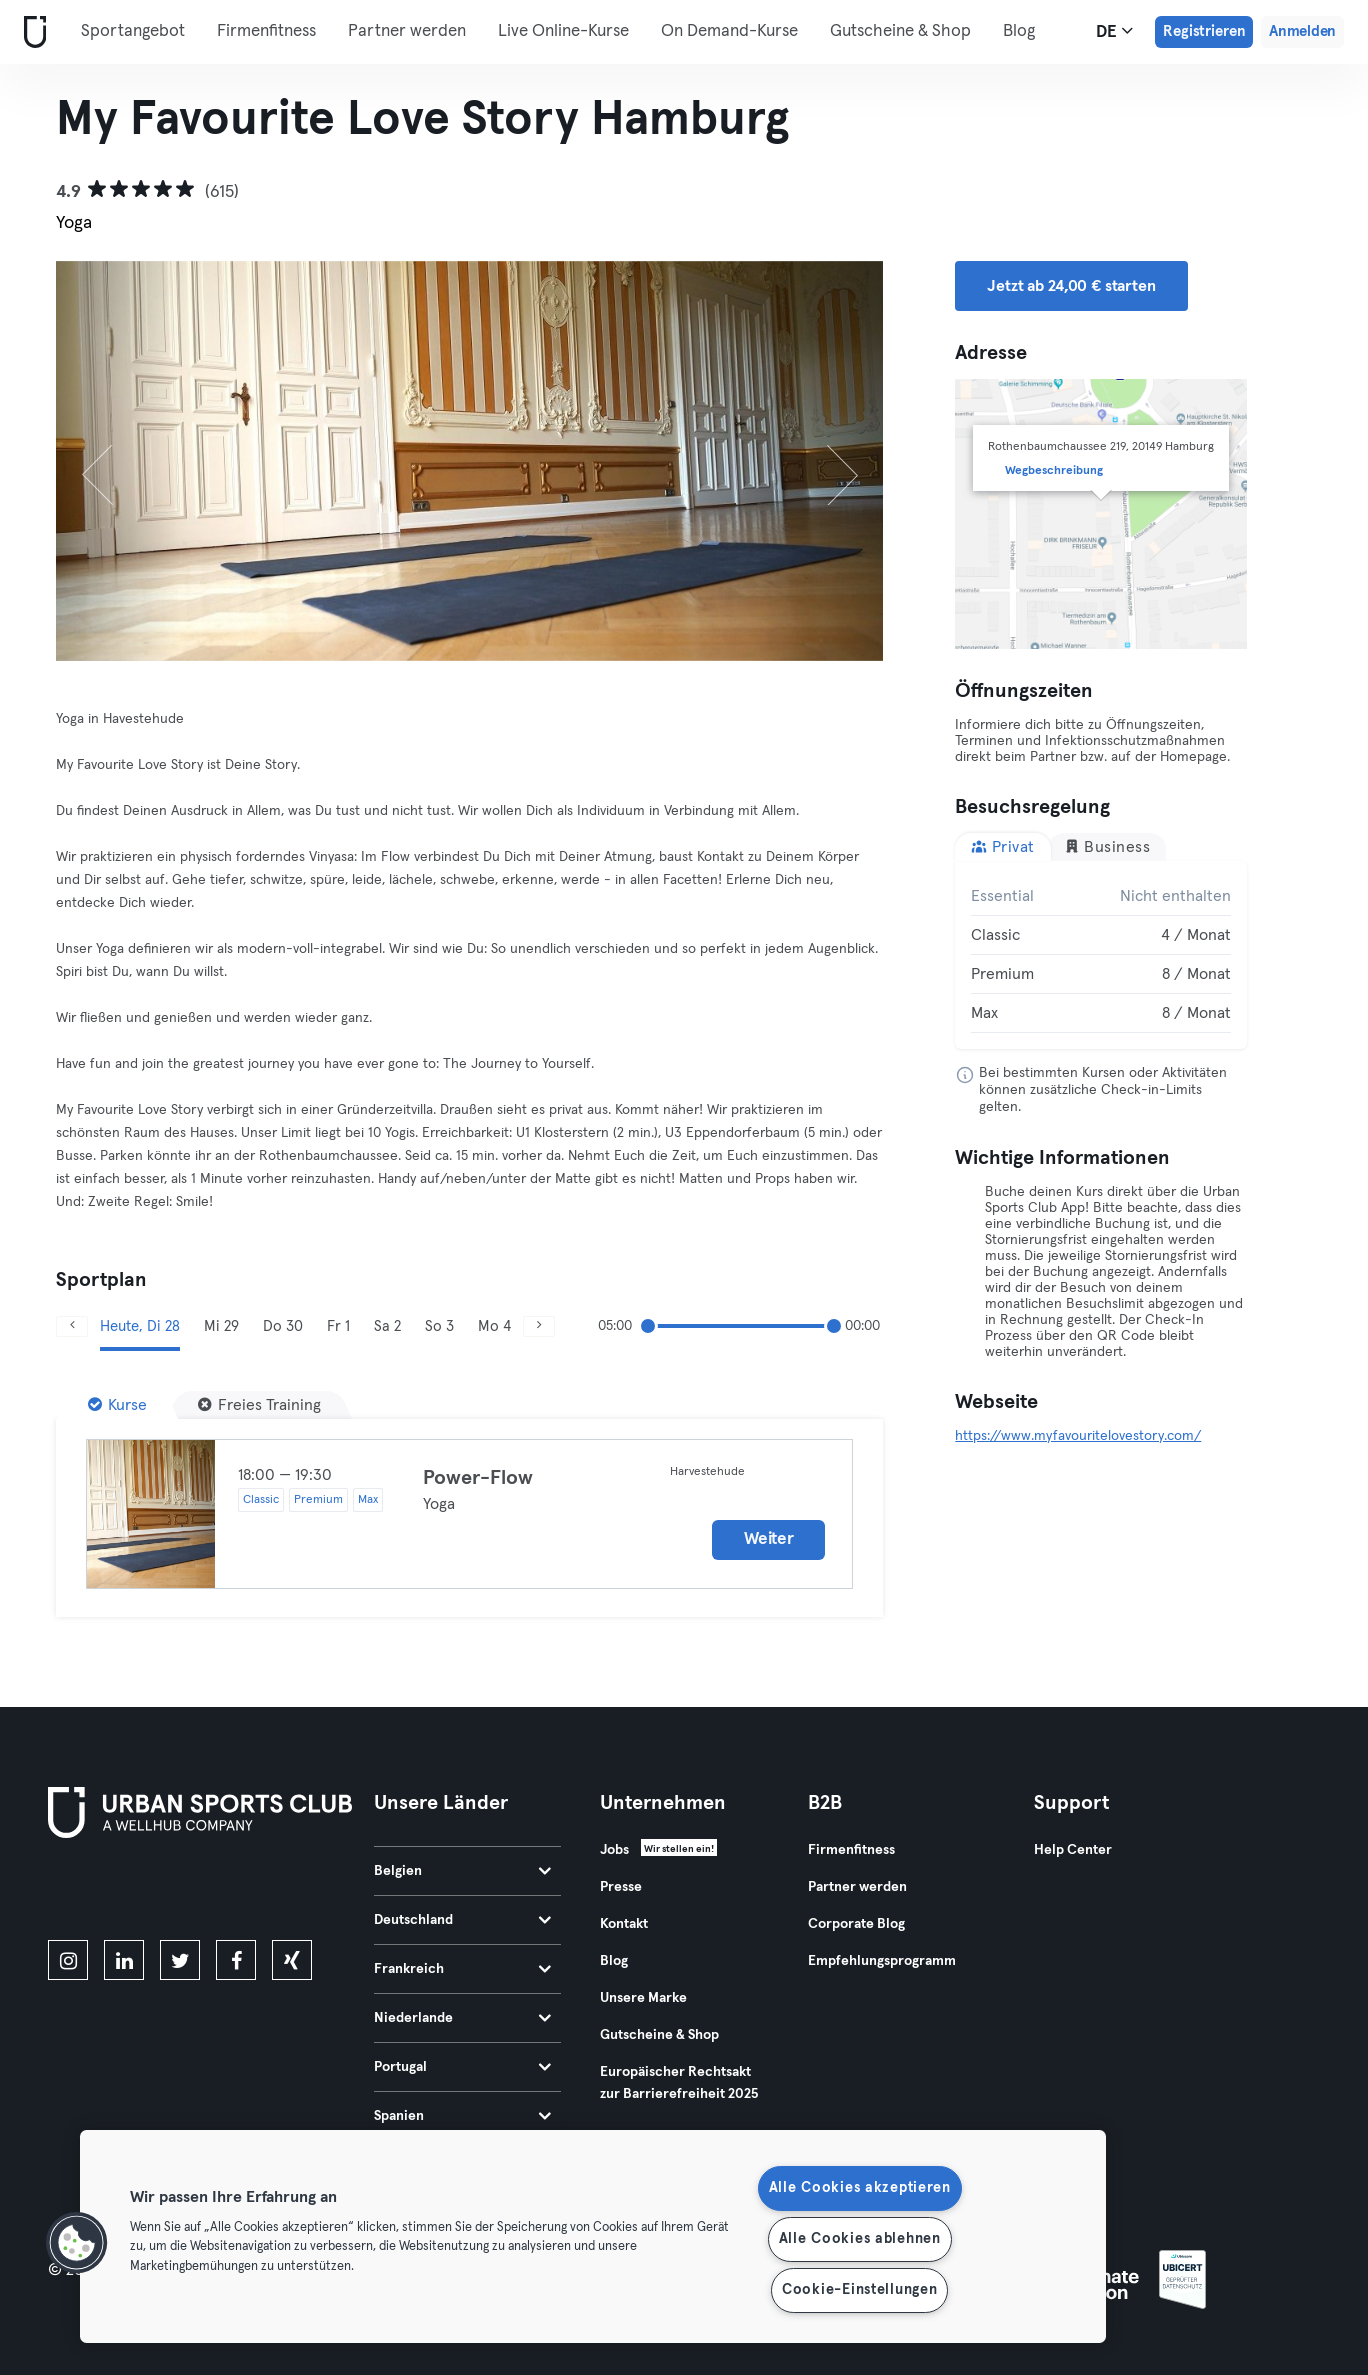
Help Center (1073, 1850)
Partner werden (407, 31)
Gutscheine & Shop (900, 31)
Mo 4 (494, 1326)
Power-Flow (478, 1478)
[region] (593, 2236)
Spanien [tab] (462, 2116)
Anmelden (1302, 31)
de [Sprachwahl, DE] (1114, 31)
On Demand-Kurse (729, 31)
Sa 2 (387, 1326)
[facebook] (236, 1960)
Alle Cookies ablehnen (860, 2239)
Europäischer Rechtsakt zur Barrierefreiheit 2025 (679, 2083)
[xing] (292, 1960)
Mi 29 (221, 1326)
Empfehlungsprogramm (882, 1961)
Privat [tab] (1003, 846)
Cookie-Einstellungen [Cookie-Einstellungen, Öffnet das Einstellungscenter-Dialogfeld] (859, 2290)
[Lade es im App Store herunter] (115, 1893)
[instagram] (68, 1960)
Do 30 (283, 1326)
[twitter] (180, 1960)
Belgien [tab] (462, 1871)
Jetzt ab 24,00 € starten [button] (1071, 286)
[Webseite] (31, 32)
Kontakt (624, 1924)
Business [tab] (1107, 846)
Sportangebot (133, 31)
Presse (621, 1887)
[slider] (648, 1326)
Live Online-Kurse (563, 31)
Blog (614, 1961)
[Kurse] (117, 1405)
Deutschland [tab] (462, 1920)
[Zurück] (118, 461)
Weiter (768, 1539)
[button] (77, 2243)
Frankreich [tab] (462, 1969)
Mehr (1033, 30)
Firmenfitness (266, 31)
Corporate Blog (856, 1924)
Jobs (614, 1850)
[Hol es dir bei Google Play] (262, 1893)
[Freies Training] (259, 1405)
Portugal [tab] (462, 2067)
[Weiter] (821, 461)
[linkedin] (124, 1960)
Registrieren (1204, 31)
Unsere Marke (643, 1998)
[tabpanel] (1101, 955)
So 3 (439, 1326)
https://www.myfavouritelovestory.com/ (1078, 1436)
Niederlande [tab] (462, 2018)
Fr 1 (338, 1326)
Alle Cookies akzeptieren (860, 2188)
